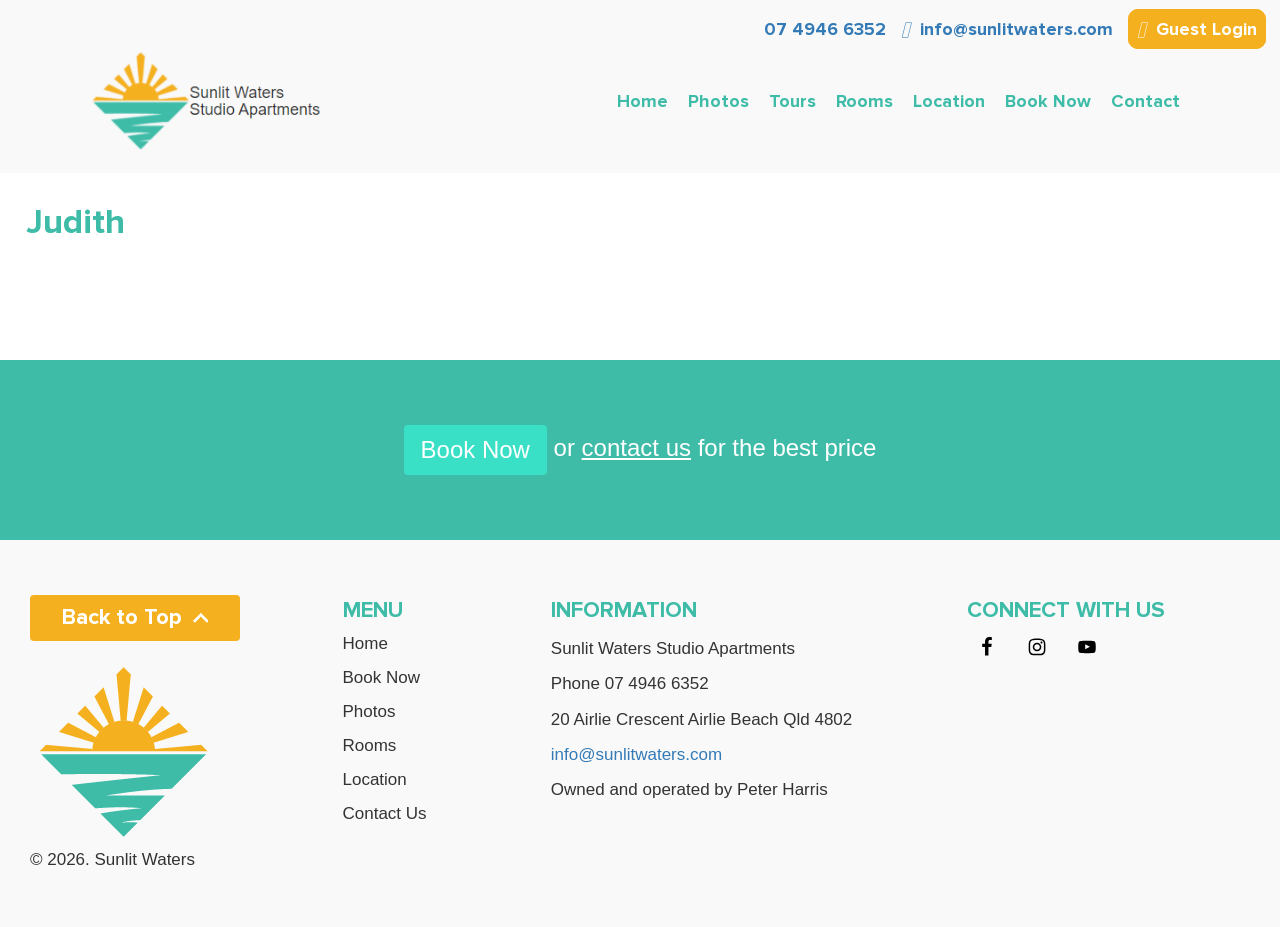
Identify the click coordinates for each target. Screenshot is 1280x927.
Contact (1145, 101)
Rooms (864, 101)
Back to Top (135, 617)
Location (949, 101)
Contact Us (385, 814)
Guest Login (1197, 31)
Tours (792, 101)
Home (642, 101)
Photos (718, 101)
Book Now (1048, 101)
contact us (636, 447)
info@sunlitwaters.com (1007, 29)
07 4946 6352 (822, 29)
